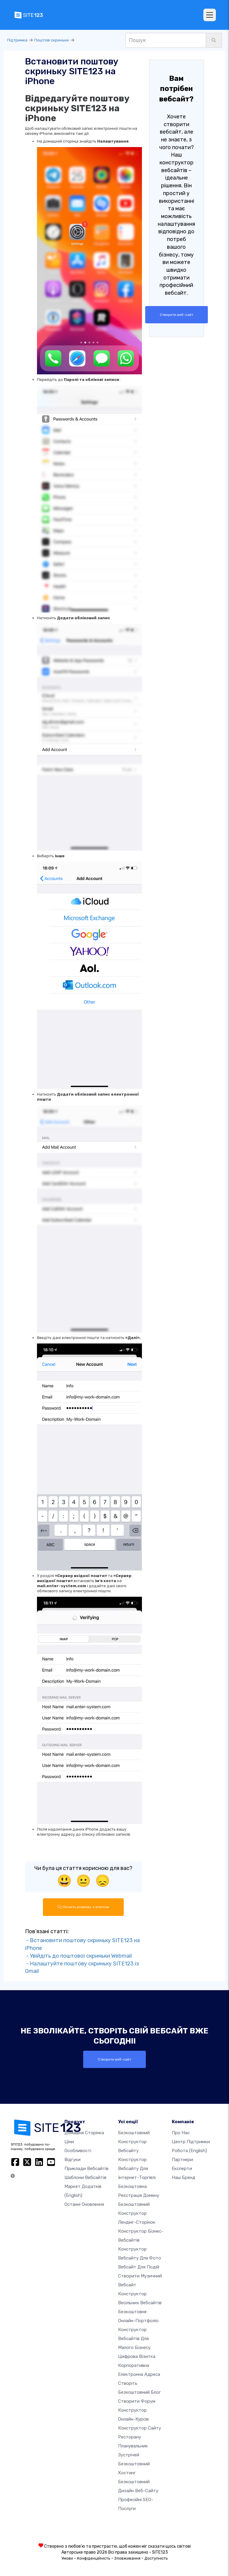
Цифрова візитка (136, 2356)
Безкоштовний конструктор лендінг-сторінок (136, 2213)
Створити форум (136, 2401)
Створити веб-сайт (176, 315)
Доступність (156, 2558)
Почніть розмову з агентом (83, 1907)
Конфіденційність (93, 2558)
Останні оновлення (84, 2204)
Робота (189, 2150)
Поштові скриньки (51, 40)
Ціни (69, 2141)
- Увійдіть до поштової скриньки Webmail (78, 1956)
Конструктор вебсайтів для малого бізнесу (134, 2338)
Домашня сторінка (84, 2132)
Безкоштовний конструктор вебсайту (134, 2141)
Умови (67, 2558)
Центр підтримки (191, 2141)
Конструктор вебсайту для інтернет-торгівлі (137, 2168)
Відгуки (72, 2159)
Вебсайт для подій (138, 2266)
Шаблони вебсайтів (85, 2177)
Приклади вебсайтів (86, 2168)
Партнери (182, 2159)
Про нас (181, 2132)
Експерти (182, 2168)
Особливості (77, 2150)
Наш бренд (183, 2177)
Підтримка (17, 40)
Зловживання (127, 2558)
